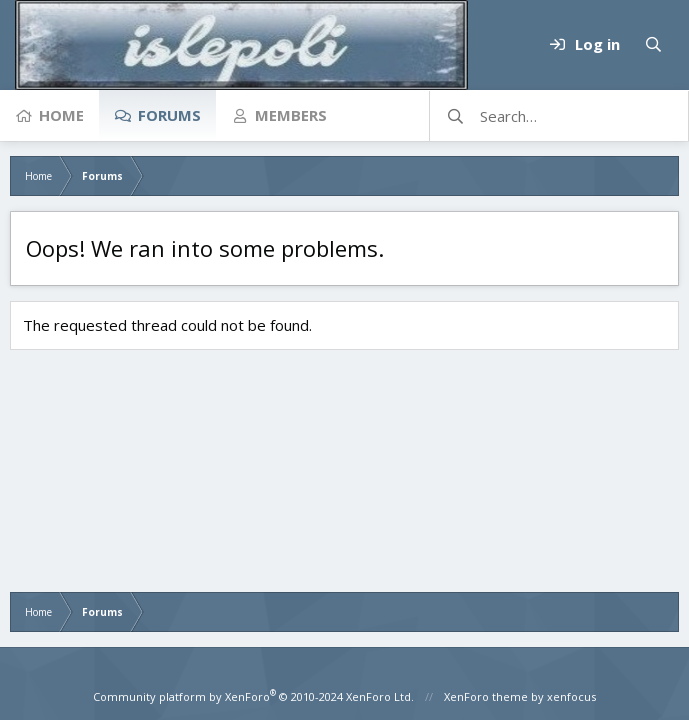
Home (61, 115)
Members (291, 115)
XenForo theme (486, 696)
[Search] (653, 45)
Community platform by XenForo (253, 696)
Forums (169, 115)
